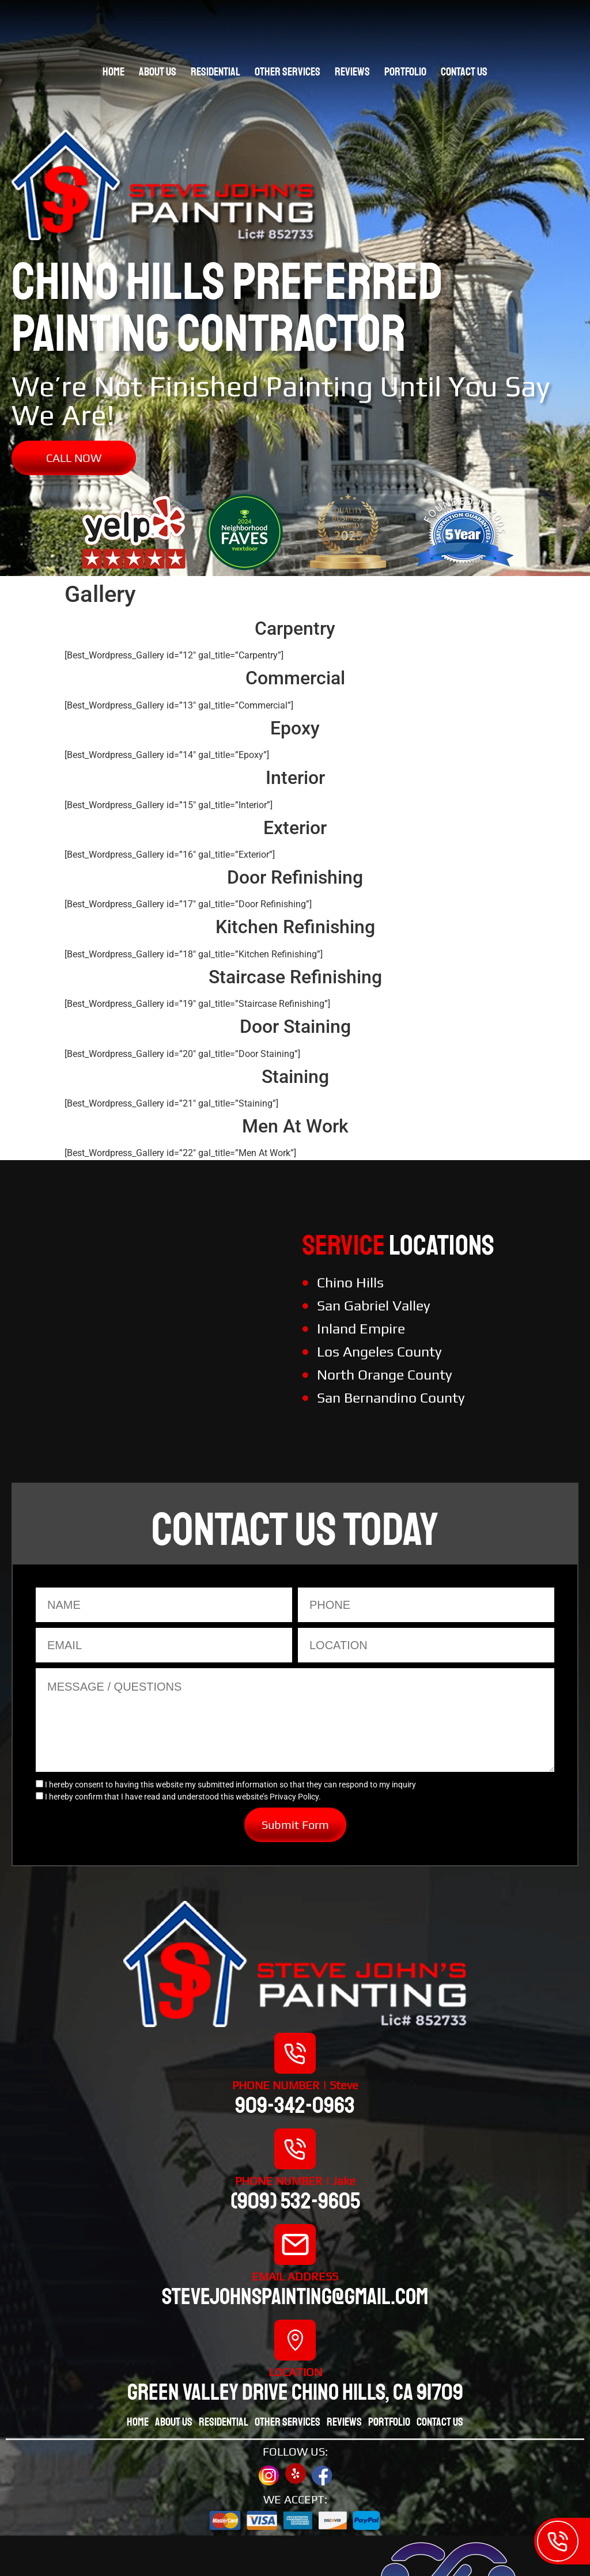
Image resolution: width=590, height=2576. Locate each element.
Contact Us (464, 72)
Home (113, 72)
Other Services (287, 72)
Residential (215, 72)
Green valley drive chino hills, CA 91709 (295, 2392)
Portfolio (405, 72)
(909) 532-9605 (295, 2201)
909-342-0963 (295, 2105)
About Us (157, 72)
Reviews (352, 72)
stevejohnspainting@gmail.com (295, 2296)
